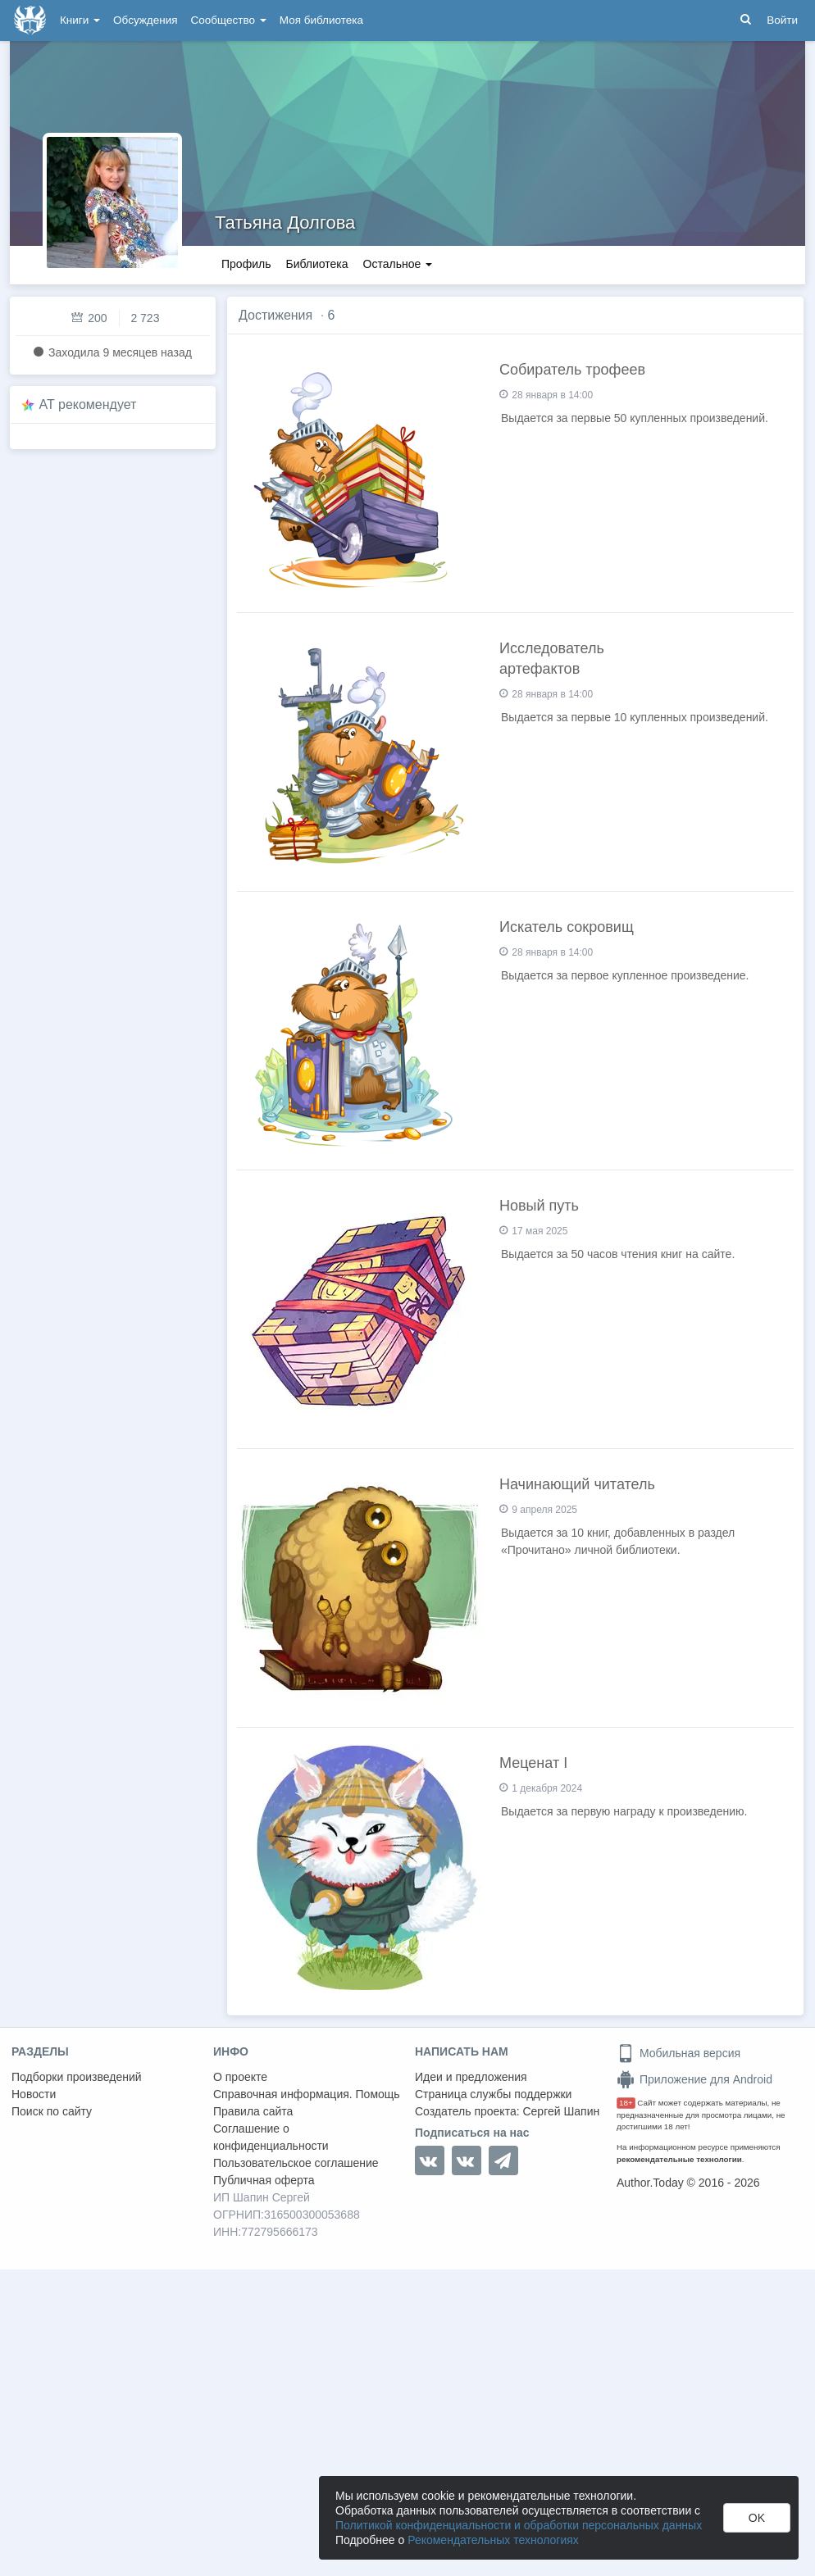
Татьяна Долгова (285, 222)
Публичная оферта (264, 2180)
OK (757, 2517)
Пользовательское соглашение (296, 2162)
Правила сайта (253, 2111)
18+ (626, 2102)
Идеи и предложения (471, 2076)
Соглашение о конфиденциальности (271, 2137)
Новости (33, 2094)
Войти (782, 20)
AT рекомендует (88, 404)
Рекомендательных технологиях (493, 2539)
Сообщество (228, 20)
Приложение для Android (694, 2079)
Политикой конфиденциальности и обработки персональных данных (518, 2525)
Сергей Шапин (560, 2111)
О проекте (240, 2076)
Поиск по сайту (51, 2111)
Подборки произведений (76, 2076)
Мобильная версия (678, 2053)
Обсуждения (145, 20)
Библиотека (316, 263)
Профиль (246, 263)
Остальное (398, 263)
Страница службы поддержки (493, 2094)
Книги (80, 20)
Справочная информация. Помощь (306, 2094)
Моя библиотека (321, 20)
